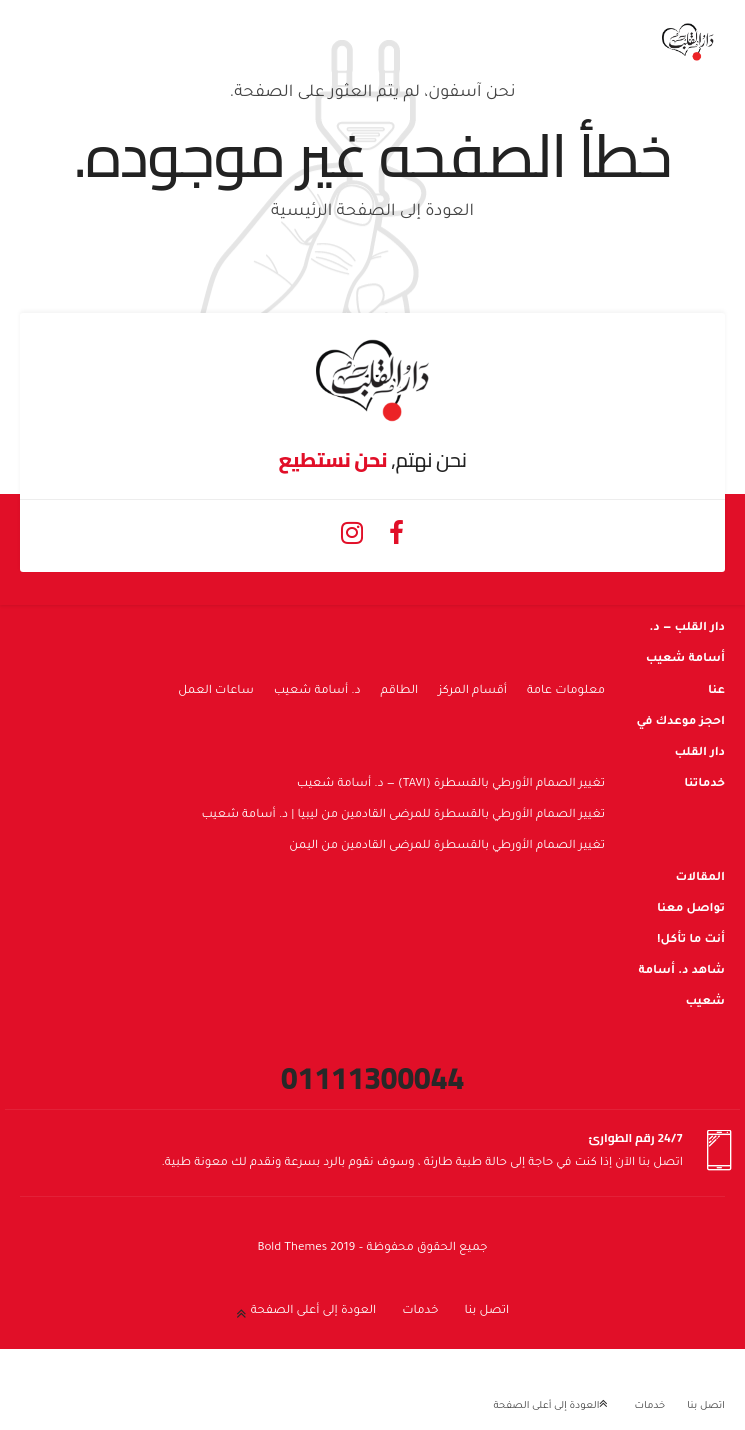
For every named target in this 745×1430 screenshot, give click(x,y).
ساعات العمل (216, 691)
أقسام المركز (472, 691)
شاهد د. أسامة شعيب (681, 987)
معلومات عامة (566, 691)
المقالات (700, 878)
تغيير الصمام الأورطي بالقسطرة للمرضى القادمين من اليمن (447, 846)
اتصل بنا (486, 1311)
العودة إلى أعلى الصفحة (313, 1311)
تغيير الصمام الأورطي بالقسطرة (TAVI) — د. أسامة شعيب (451, 784)
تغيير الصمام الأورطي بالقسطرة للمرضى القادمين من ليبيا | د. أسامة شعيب (403, 815)
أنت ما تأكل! (691, 940)
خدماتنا (704, 784)
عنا (716, 691)
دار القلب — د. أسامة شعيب (685, 644)
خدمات (420, 1311)
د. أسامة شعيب (317, 691)
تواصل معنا (691, 909)
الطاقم (400, 691)
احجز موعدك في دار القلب (680, 738)
